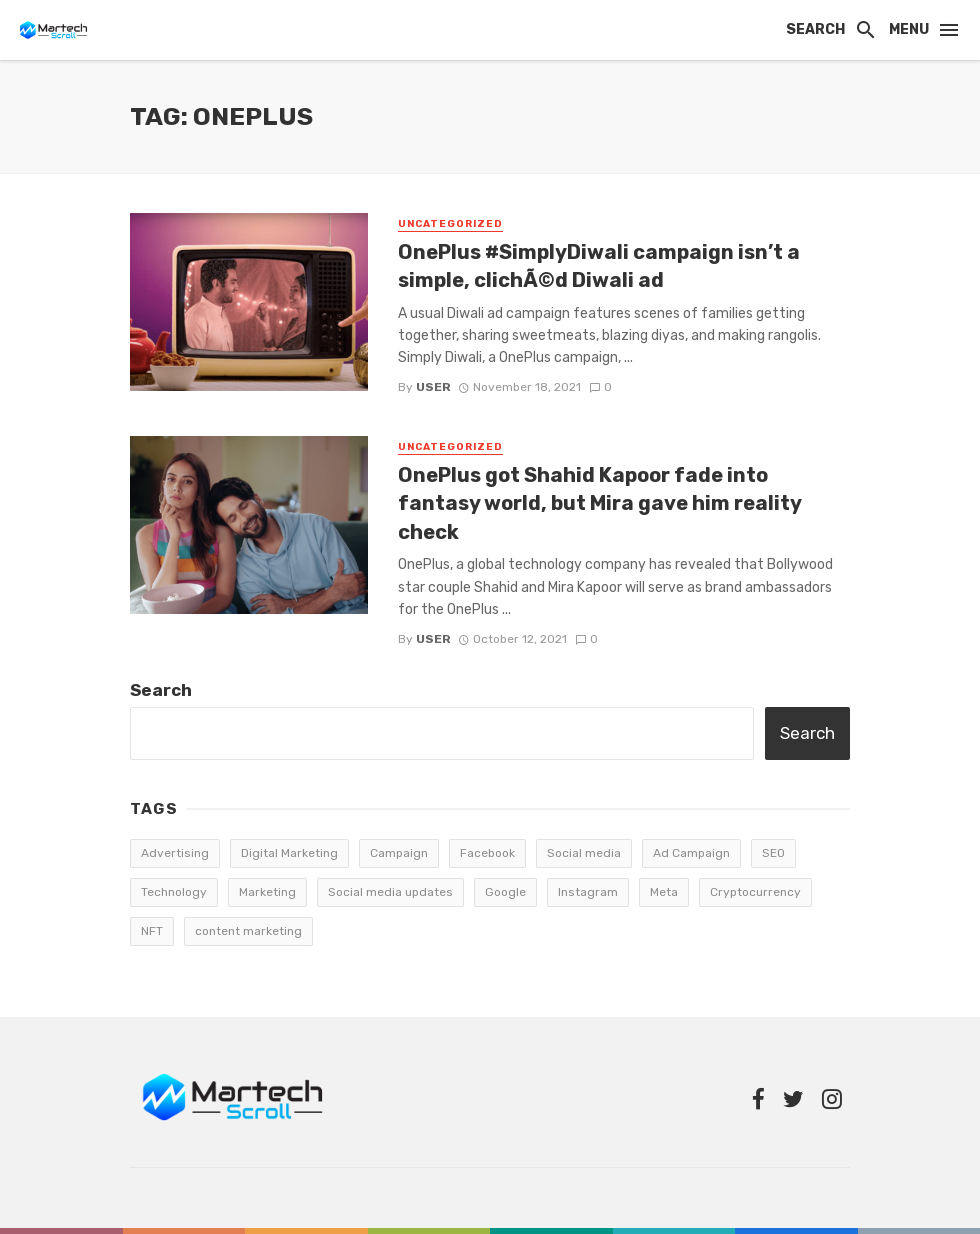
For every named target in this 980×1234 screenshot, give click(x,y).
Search (161, 690)
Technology (174, 892)
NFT (152, 931)
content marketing (248, 931)
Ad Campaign (691, 853)
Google (505, 892)
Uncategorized (450, 224)
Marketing (267, 892)
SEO (773, 853)
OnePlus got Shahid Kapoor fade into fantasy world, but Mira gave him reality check (599, 503)
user (433, 387)
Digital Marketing (289, 853)
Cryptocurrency (755, 892)
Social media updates (390, 892)
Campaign (399, 853)
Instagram (588, 892)
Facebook (487, 853)
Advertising (175, 853)
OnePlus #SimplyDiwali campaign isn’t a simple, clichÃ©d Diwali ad (599, 266)
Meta (664, 892)
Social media (584, 853)
